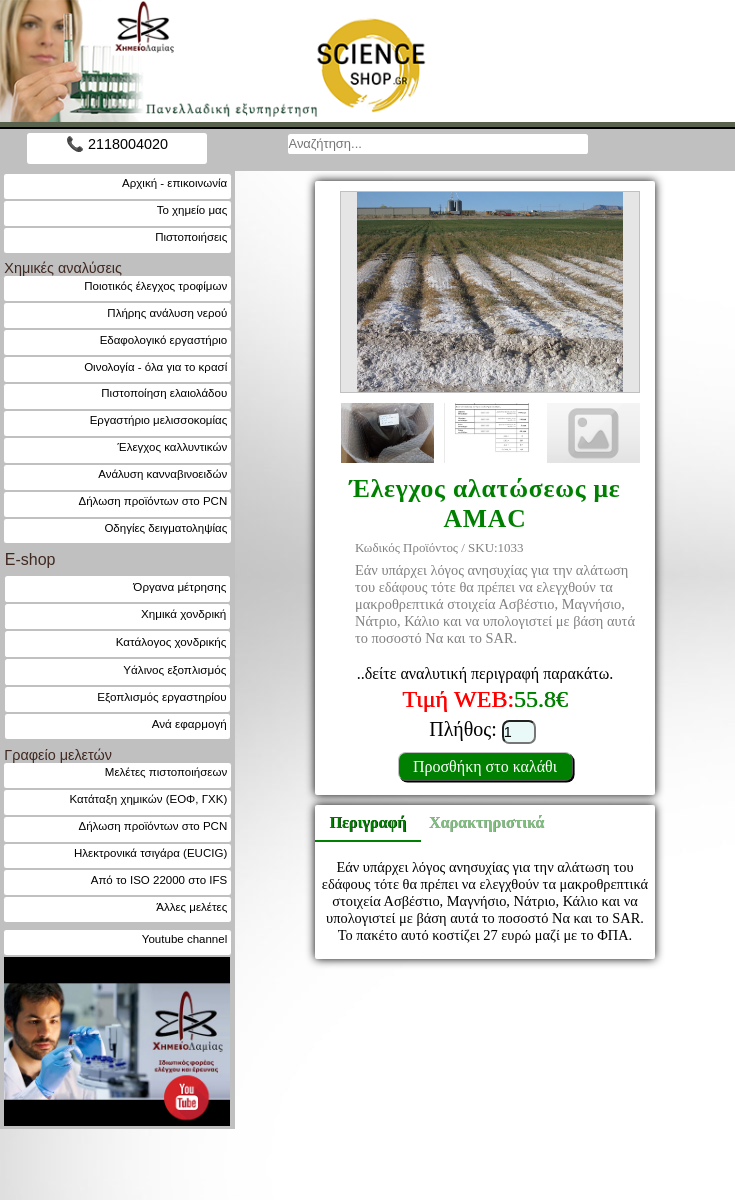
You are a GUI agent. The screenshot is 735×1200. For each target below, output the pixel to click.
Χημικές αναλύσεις (63, 268)
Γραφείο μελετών (58, 755)
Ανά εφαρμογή (189, 723)
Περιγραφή (368, 822)
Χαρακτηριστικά (478, 822)
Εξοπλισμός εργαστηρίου (161, 696)
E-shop (30, 559)
